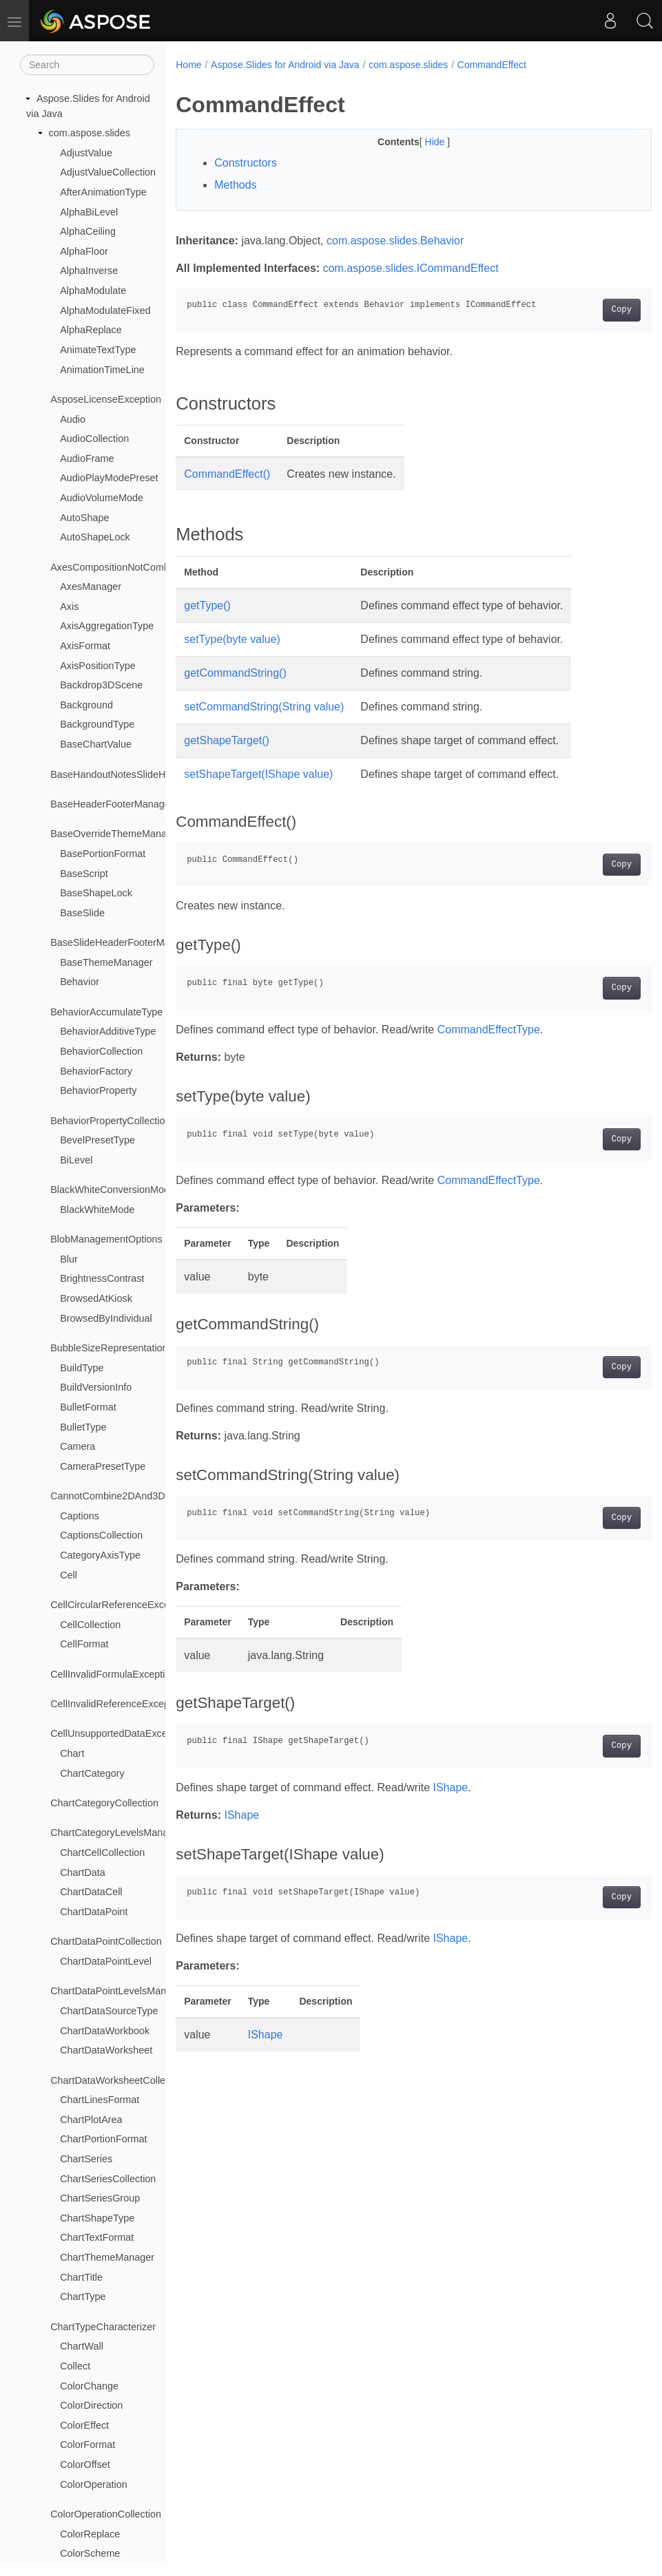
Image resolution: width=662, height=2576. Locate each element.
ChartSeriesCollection (108, 2178)
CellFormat (84, 1643)
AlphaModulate (93, 290)
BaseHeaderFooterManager (111, 804)
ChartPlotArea (91, 2119)
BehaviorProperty (98, 1090)
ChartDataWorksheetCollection (118, 2080)
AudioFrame (87, 458)
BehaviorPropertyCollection (110, 1120)
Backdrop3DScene (101, 684)
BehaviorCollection (101, 1051)
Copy (588, 310)
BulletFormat (88, 1407)
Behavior (79, 981)
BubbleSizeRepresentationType (119, 1347)
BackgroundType (97, 724)
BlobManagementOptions (106, 1239)
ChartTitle (81, 2277)
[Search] (87, 64)
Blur (69, 1259)
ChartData (82, 1872)
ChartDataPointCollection (106, 1941)
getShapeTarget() (226, 740)
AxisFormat (85, 645)
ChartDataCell (91, 1891)
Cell (68, 1575)
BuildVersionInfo (96, 1387)
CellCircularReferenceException (120, 1604)
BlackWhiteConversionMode (112, 1189)
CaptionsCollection (101, 1535)
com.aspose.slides (89, 132)
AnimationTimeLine (102, 369)
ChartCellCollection (102, 1852)
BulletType (83, 1427)
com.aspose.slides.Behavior (395, 240)
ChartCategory (92, 1773)
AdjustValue (86, 152)
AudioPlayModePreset (109, 477)
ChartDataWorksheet (106, 2050)
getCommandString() (235, 673)
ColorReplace (90, 2534)
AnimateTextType (98, 349)
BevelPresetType (97, 1140)
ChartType (82, 2296)
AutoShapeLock (95, 536)
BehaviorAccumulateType (106, 1011)
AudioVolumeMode (101, 497)
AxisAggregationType (107, 625)
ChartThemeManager (107, 2257)
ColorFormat (87, 2444)
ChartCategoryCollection (104, 1802)
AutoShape (84, 517)
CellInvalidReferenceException (117, 1703)
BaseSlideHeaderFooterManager (122, 942)
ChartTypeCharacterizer (103, 2326)
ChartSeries (86, 2158)
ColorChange (89, 2386)
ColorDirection (91, 2405)
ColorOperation (93, 2484)
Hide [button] (419, 141)
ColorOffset (85, 2464)
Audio (72, 419)
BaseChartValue (96, 744)
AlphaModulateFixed (105, 310)
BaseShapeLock (96, 892)
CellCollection (90, 1624)
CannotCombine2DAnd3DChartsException (144, 1495)
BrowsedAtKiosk (96, 1298)
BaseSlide (82, 912)
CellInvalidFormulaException (113, 1674)
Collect (75, 2366)
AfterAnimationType (103, 192)
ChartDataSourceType (109, 2010)
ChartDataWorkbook (104, 2030)
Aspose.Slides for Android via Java (285, 64)
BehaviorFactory (96, 1071)
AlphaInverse (89, 270)
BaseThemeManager (106, 962)
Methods (235, 185)
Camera (77, 1446)
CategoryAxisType (100, 1555)
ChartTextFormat (97, 2237)
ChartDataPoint (93, 1911)
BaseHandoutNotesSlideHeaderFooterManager (154, 774)
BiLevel (76, 1159)
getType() (207, 605)
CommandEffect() (227, 474)
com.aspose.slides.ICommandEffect (411, 268)
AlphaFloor (84, 251)
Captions (79, 1515)
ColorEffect (84, 2425)
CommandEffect (491, 64)
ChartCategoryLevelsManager (116, 1832)
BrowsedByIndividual (106, 1318)
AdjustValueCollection (108, 172)
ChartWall (81, 2346)
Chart (72, 1753)
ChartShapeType (97, 2218)
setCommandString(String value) (264, 706)
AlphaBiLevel (89, 212)
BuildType (81, 1367)
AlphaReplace (91, 329)
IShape (450, 1787)
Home (188, 64)
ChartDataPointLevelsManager (118, 1990)
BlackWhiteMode (97, 1209)
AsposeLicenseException (105, 399)
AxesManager (90, 586)
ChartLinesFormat (99, 2099)
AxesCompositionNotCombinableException (144, 567)
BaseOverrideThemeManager (115, 833)
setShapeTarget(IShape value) (258, 774)
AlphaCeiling (88, 231)
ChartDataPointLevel (106, 1961)
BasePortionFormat (102, 853)
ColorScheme (90, 2553)
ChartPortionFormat (103, 2138)
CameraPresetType (102, 1466)
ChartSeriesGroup (100, 2198)
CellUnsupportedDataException (119, 1733)
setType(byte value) (232, 639)
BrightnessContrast (102, 1278)
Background (86, 704)
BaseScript (84, 873)
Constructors (245, 163)
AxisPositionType (98, 665)
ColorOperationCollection (105, 2514)
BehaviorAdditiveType (108, 1031)
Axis (69, 606)
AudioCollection (94, 438)
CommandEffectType (488, 1029)
